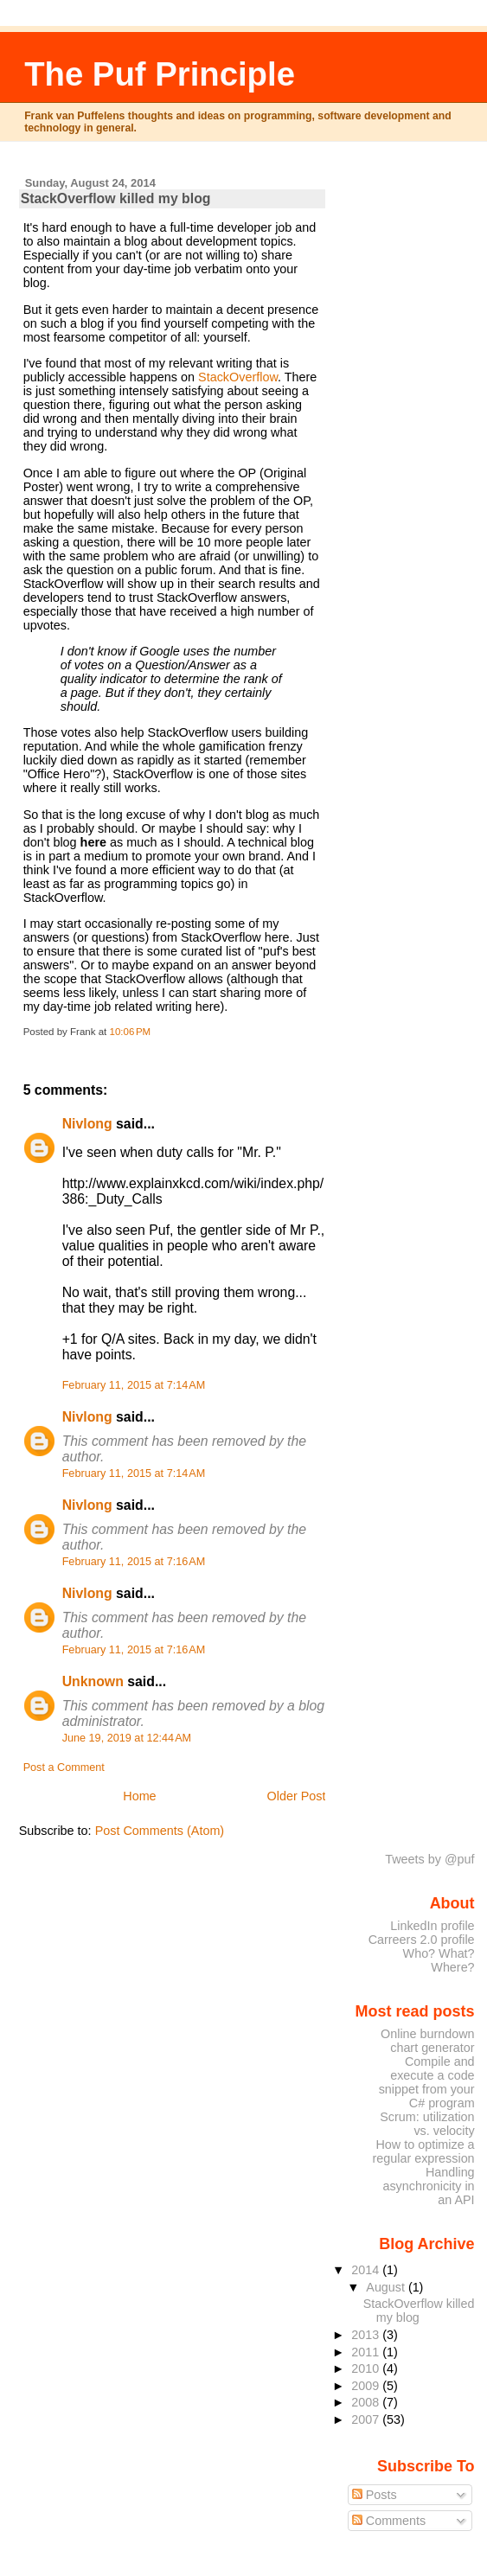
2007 (366, 2419)
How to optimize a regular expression (423, 2151)
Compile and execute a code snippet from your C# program (427, 2082)
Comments (389, 2521)
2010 (366, 2368)
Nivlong (87, 1123)
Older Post (295, 1796)
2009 (366, 2386)
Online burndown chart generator (428, 2041)
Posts (374, 2495)
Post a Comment (64, 1767)
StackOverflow (238, 377)
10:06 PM (130, 1031)
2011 (366, 2352)
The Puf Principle (159, 74)
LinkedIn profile (432, 1926)
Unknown (93, 1681)
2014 (366, 2270)
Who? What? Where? (439, 1960)
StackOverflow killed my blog (116, 198)
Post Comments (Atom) (160, 1831)
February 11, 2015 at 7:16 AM (134, 1562)
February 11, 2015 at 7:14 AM (134, 1385)
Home (139, 1796)
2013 (366, 2335)
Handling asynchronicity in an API (428, 2186)
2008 (366, 2402)
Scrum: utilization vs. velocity (427, 2124)
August (387, 2287)
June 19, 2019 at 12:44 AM (127, 1738)
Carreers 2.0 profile (421, 1939)
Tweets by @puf (429, 1859)
